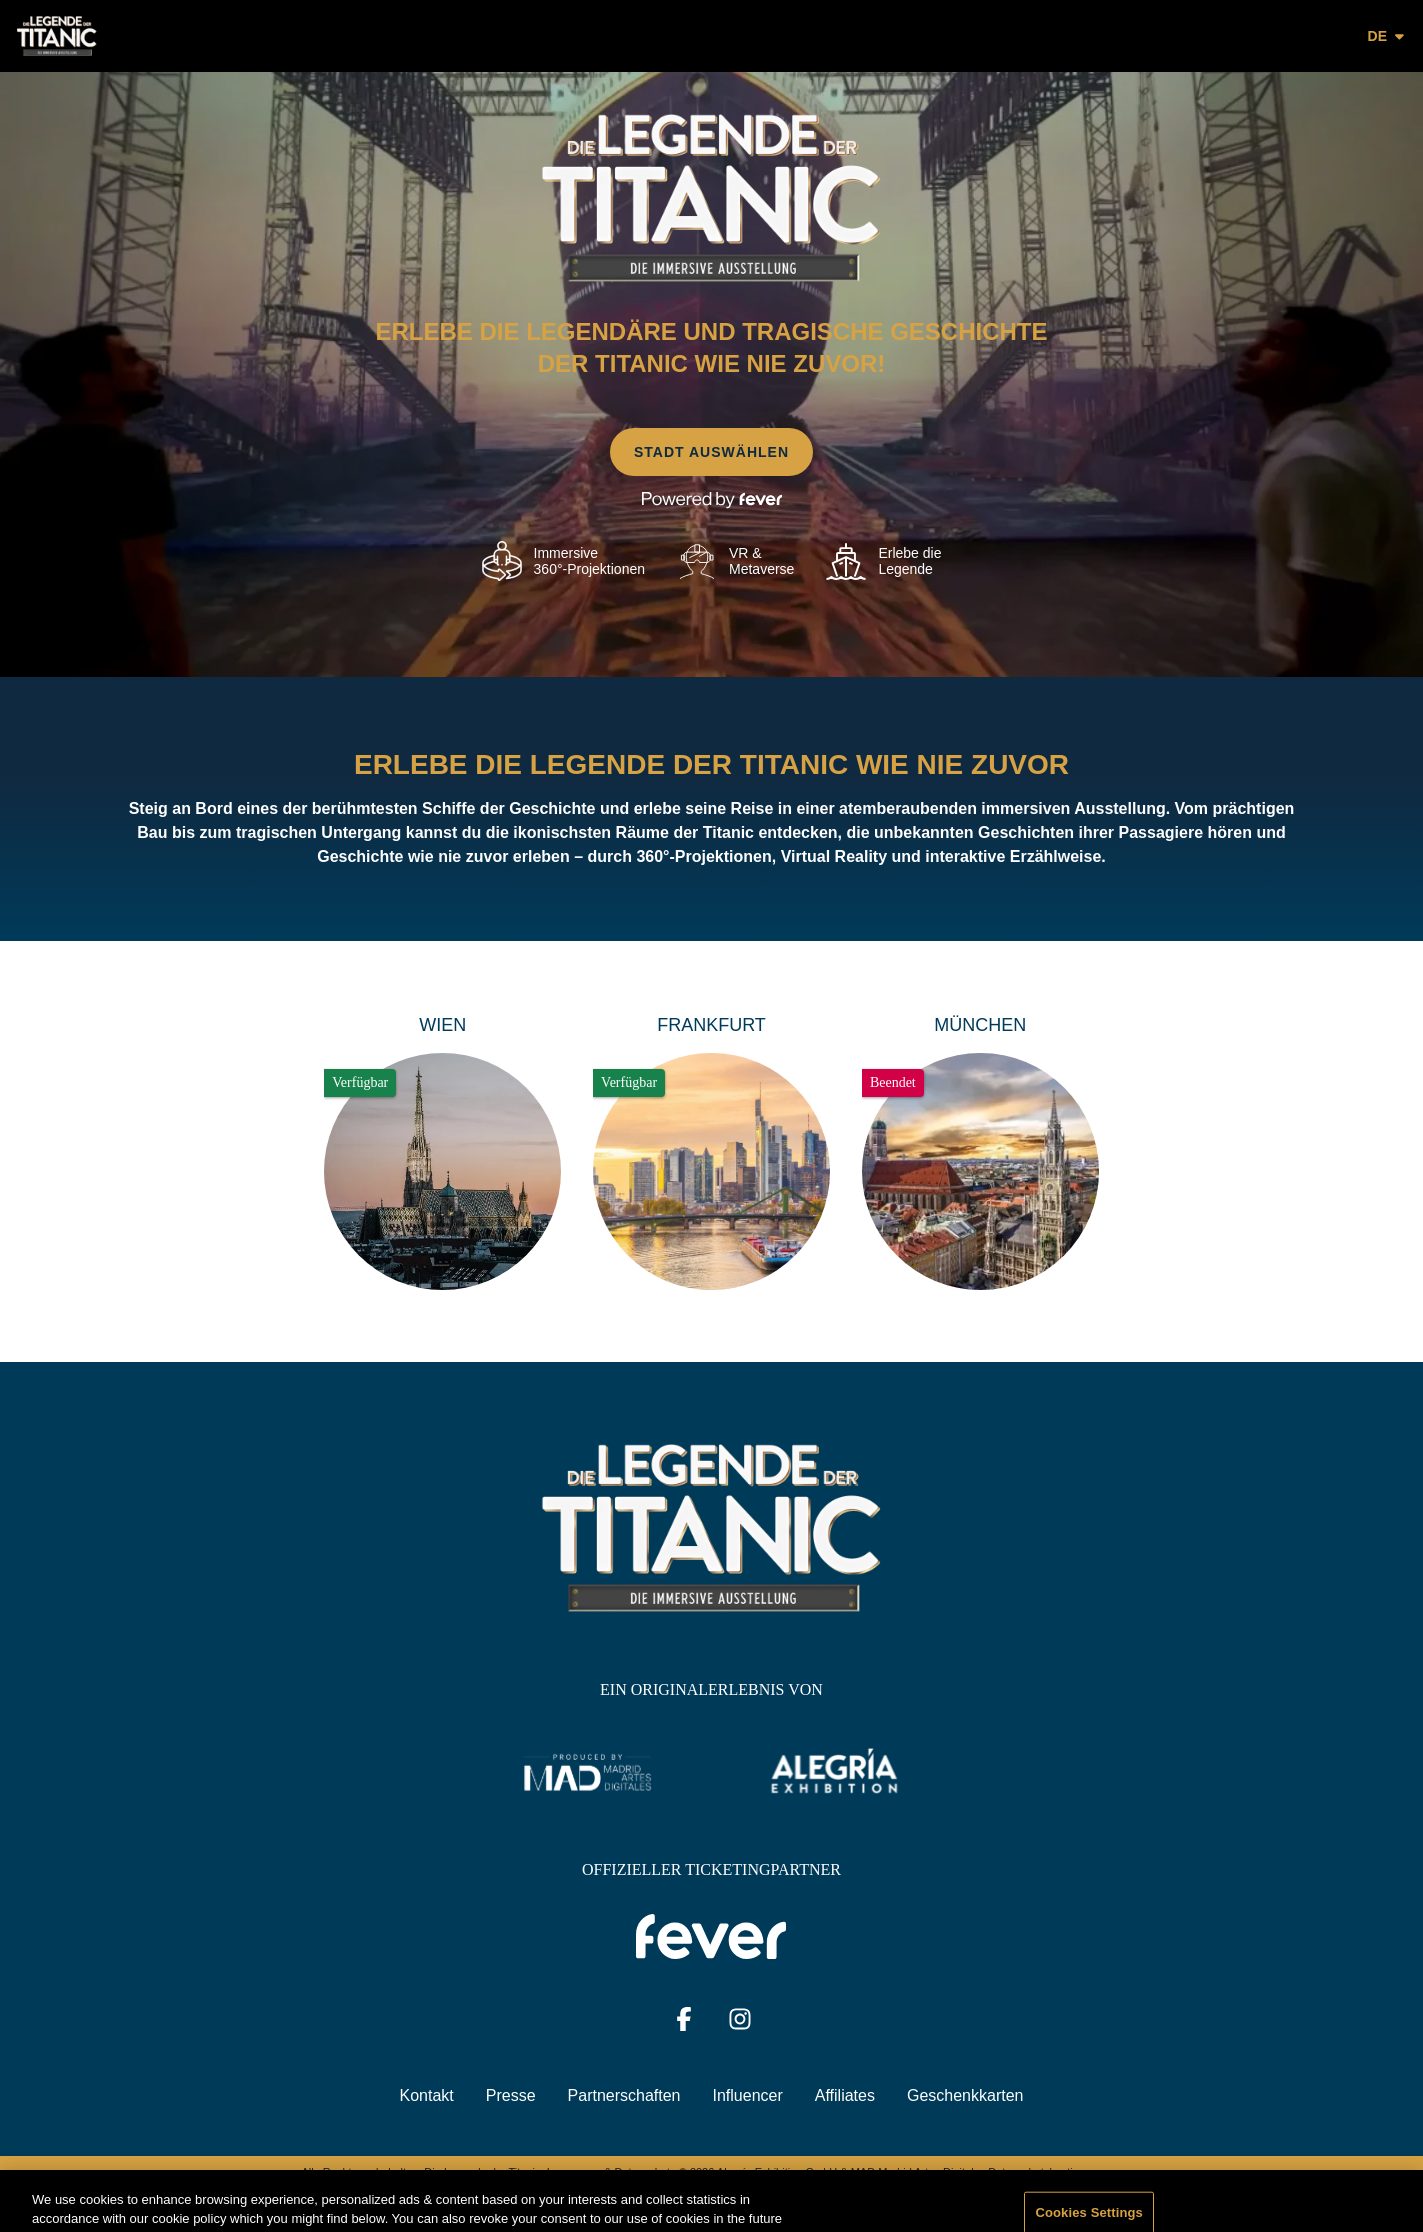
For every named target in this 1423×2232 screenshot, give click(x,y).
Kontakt (427, 2095)
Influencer (748, 2095)
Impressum (574, 2172)
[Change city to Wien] (442, 1151)
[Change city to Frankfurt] (711, 1151)
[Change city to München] (980, 1151)
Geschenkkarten (965, 2095)
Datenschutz (645, 2172)
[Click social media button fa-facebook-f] (684, 2023)
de (1387, 36)
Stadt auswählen (711, 452)
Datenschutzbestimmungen (1054, 2172)
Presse (511, 2095)
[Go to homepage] (102, 36)
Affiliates (845, 2095)
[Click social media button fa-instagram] (740, 2023)
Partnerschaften (624, 2095)
